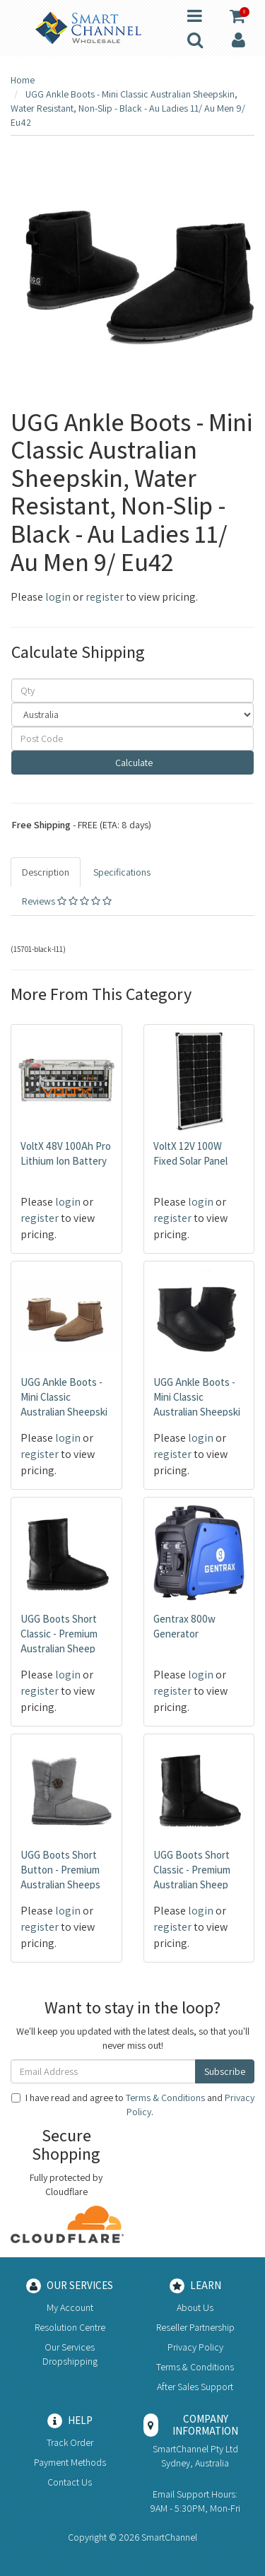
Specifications (122, 872)
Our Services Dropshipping (70, 2354)
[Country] (132, 714)
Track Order (70, 2442)
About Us (195, 2307)
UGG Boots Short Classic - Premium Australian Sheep (59, 1633)
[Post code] (132, 739)
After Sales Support (195, 2386)
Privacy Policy (195, 2347)
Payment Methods (70, 2462)
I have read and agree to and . (132, 2104)
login (58, 596)
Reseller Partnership (195, 2327)
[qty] (132, 690)
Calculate (133, 762)
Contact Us (69, 2482)
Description (45, 872)
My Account (70, 2307)
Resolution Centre (70, 2327)
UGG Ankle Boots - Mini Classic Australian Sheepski (63, 1396)
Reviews (67, 901)
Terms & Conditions (165, 2097)
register (105, 596)
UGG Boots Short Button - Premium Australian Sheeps (60, 1869)
